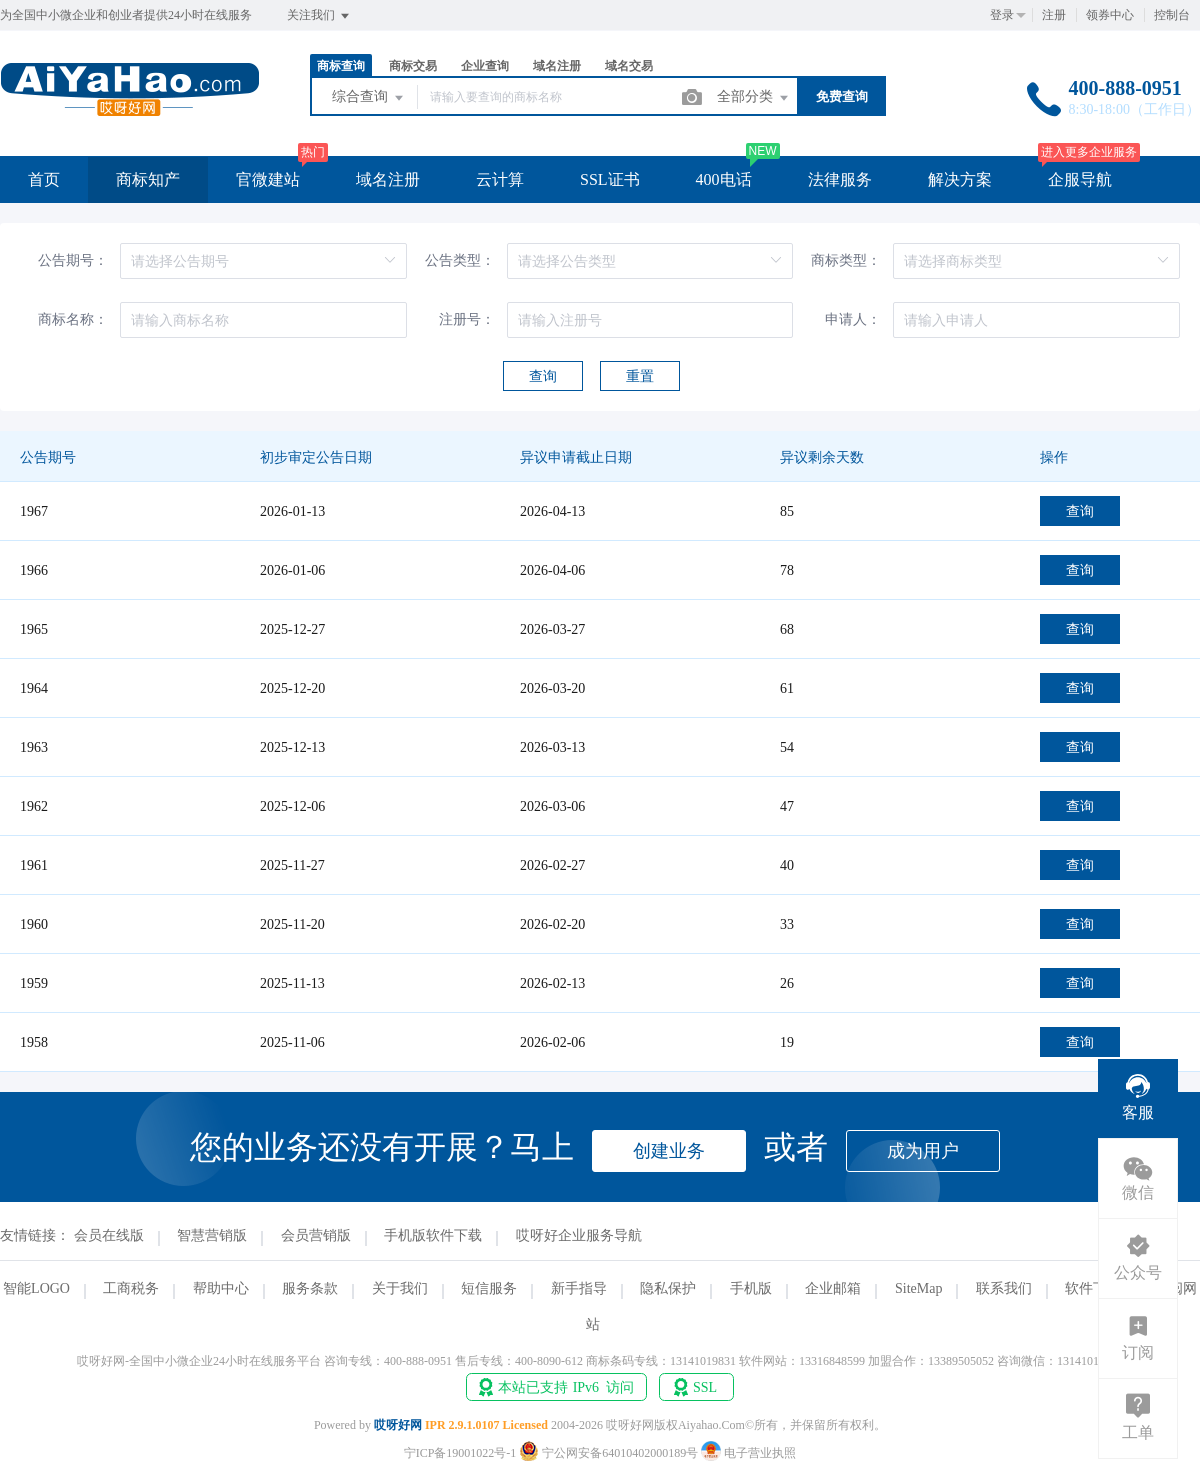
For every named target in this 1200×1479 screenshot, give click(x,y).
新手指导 (579, 1288)
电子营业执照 (748, 1453)
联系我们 (1004, 1288)
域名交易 (629, 66)
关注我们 (319, 16)
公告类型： (460, 260)
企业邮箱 (833, 1288)
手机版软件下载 (433, 1235)
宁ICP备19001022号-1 (460, 1453)
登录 (1002, 15)
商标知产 (148, 179)
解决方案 (960, 179)
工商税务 (131, 1288)
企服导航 (1080, 179)
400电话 (724, 179)
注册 (1054, 15)
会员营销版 (316, 1235)
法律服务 (840, 179)
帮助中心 (221, 1288)
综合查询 (369, 98)
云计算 (500, 179)
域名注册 (557, 66)
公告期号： (73, 260)
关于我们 (400, 1288)
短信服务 (489, 1288)
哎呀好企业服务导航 (579, 1235)
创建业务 (669, 1151)
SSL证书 (610, 179)
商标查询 (341, 66)
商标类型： (846, 260)
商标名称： (73, 319)
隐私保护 (668, 1288)
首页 (44, 179)
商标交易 (413, 66)
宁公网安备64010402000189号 (610, 1453)
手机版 (751, 1288)
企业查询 (485, 66)
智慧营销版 (212, 1235)
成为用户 (923, 1151)
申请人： (853, 319)
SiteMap (918, 1288)
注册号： (467, 319)
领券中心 (1110, 15)
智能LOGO (36, 1288)
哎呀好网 (398, 1425)
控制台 (1172, 15)
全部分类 (754, 98)
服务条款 (310, 1288)
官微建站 (268, 179)
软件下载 (1093, 1288)
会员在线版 (109, 1235)
